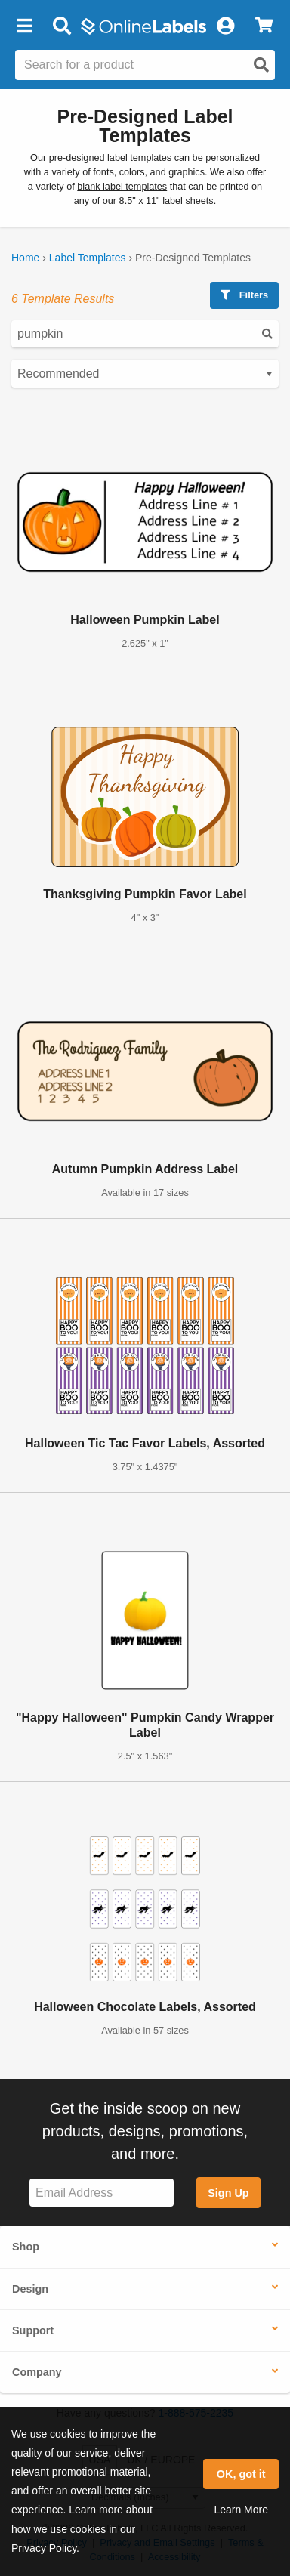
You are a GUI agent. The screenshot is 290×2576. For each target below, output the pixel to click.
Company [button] (37, 2372)
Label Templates (87, 258)
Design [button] (30, 2289)
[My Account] (225, 26)
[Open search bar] (61, 26)
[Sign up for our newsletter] (101, 2193)
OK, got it (241, 2474)
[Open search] (261, 65)
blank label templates (122, 186)
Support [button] (33, 2330)
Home (25, 258)
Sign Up (228, 2193)
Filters (244, 295)
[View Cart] (264, 26)
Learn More (241, 2509)
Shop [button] (25, 2247)
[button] (24, 26)
